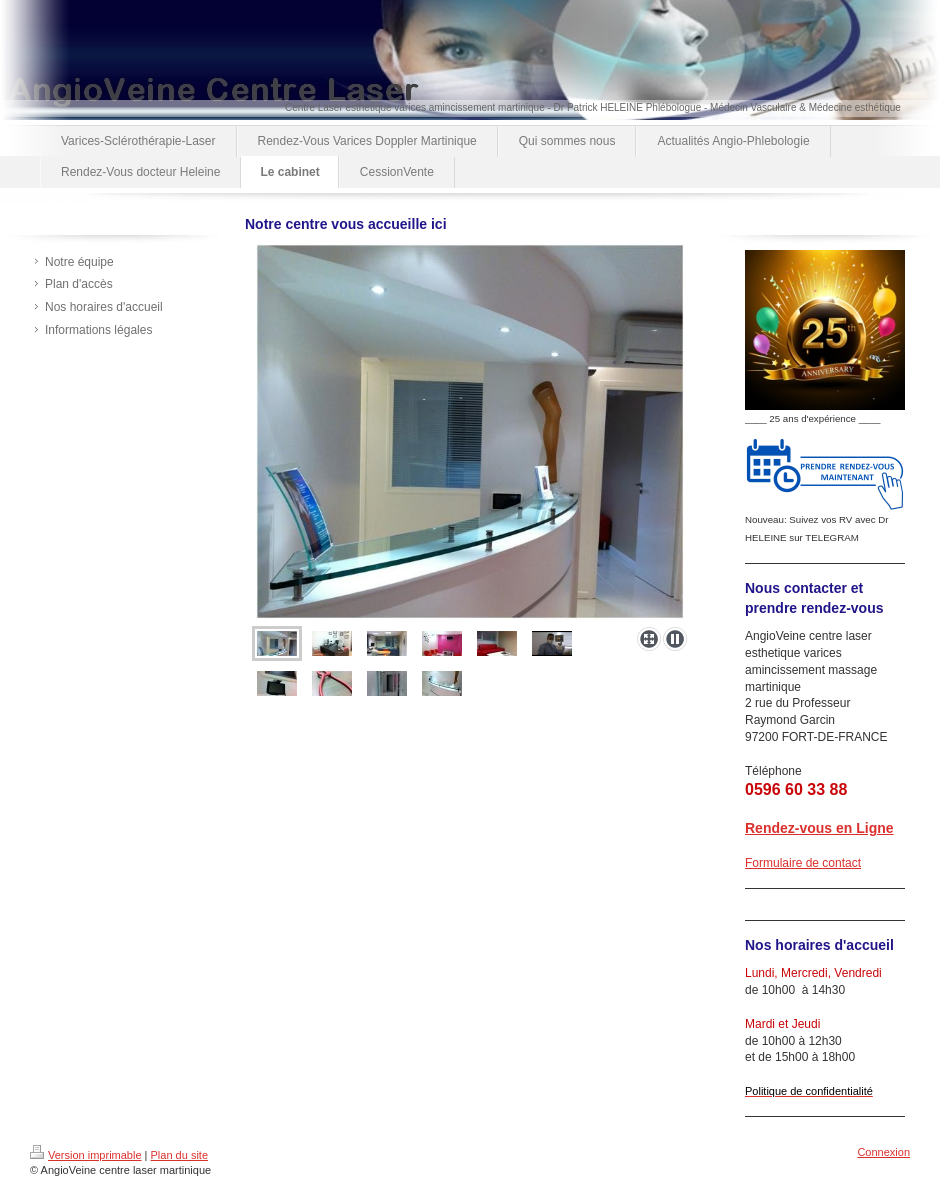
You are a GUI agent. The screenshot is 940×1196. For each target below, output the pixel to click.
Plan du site (179, 1155)
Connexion (883, 1152)
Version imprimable (86, 1155)
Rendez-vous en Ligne (819, 828)
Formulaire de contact (803, 863)
